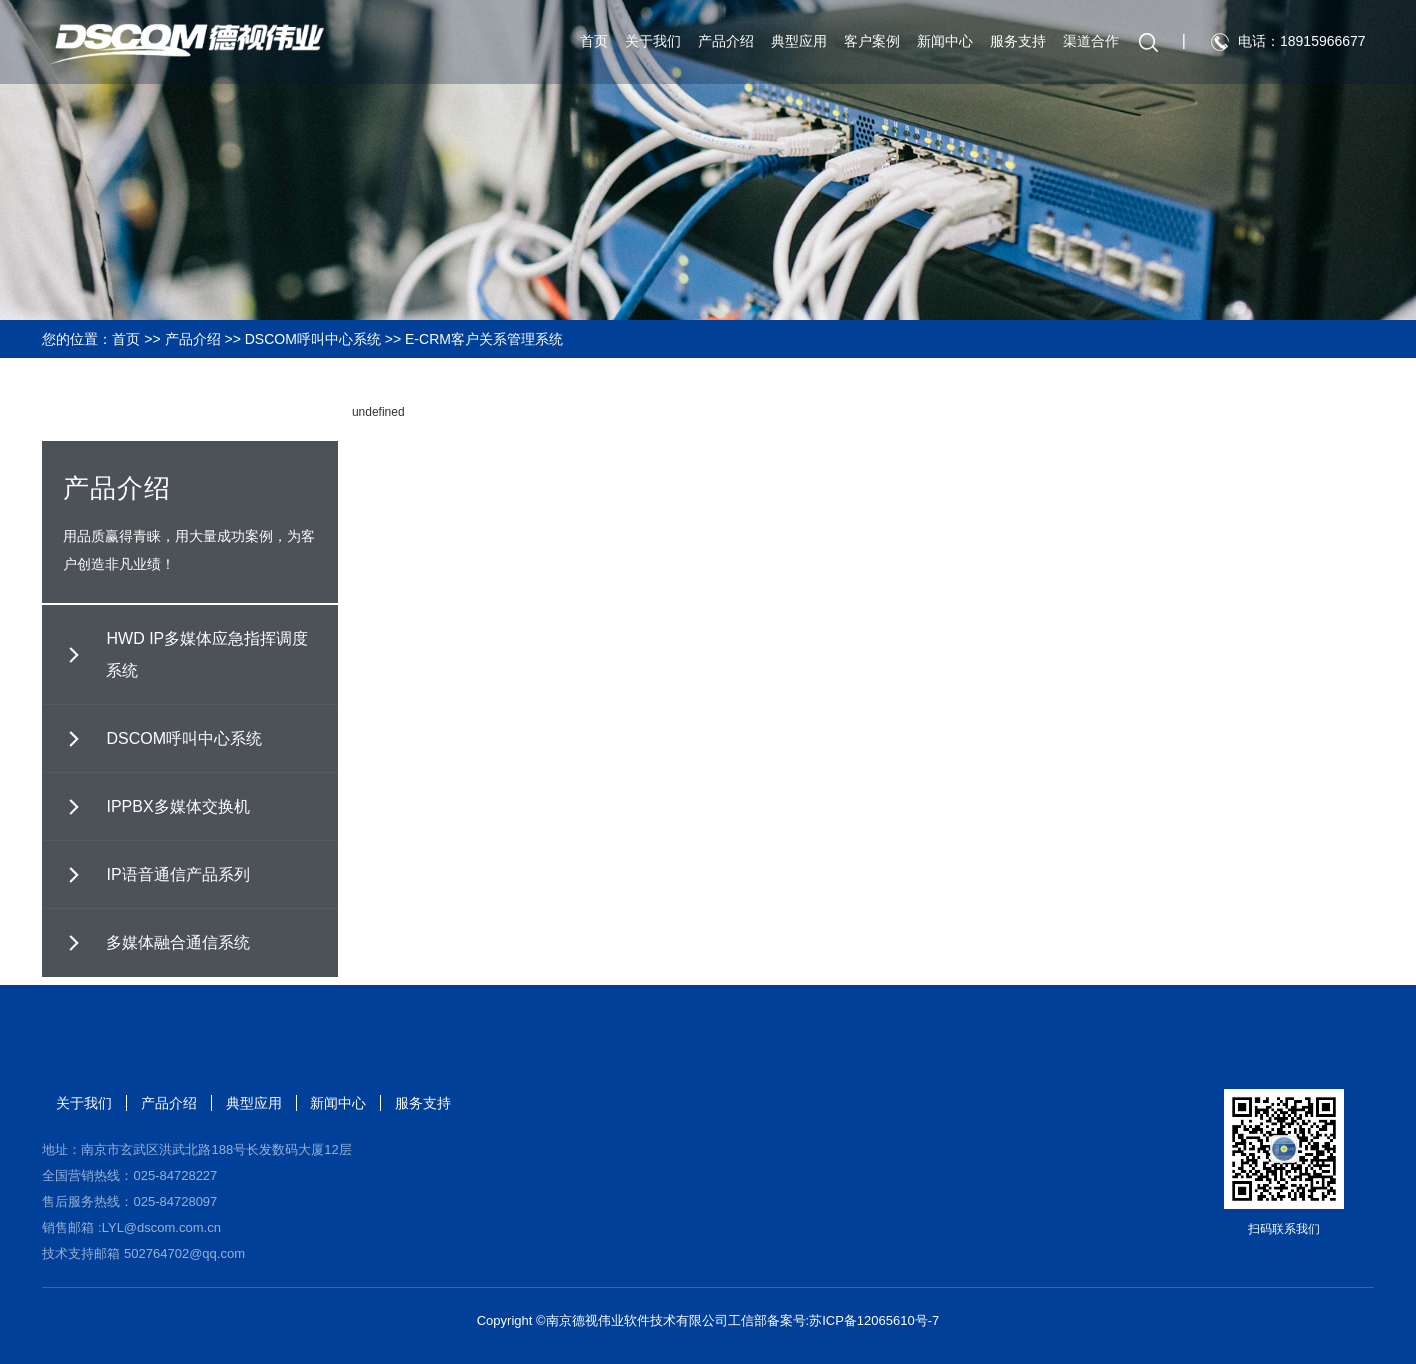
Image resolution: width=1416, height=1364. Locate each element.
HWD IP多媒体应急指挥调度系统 (207, 654)
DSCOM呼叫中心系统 (313, 339)
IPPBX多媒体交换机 (177, 806)
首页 (588, 43)
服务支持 (1012, 43)
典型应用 (793, 43)
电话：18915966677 (1296, 43)
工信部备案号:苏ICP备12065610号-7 (834, 1320)
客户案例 (866, 43)
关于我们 (647, 43)
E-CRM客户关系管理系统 (484, 339)
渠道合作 (1085, 43)
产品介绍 (720, 43)
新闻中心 (939, 43)
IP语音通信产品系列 (177, 874)
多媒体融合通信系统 (178, 942)
